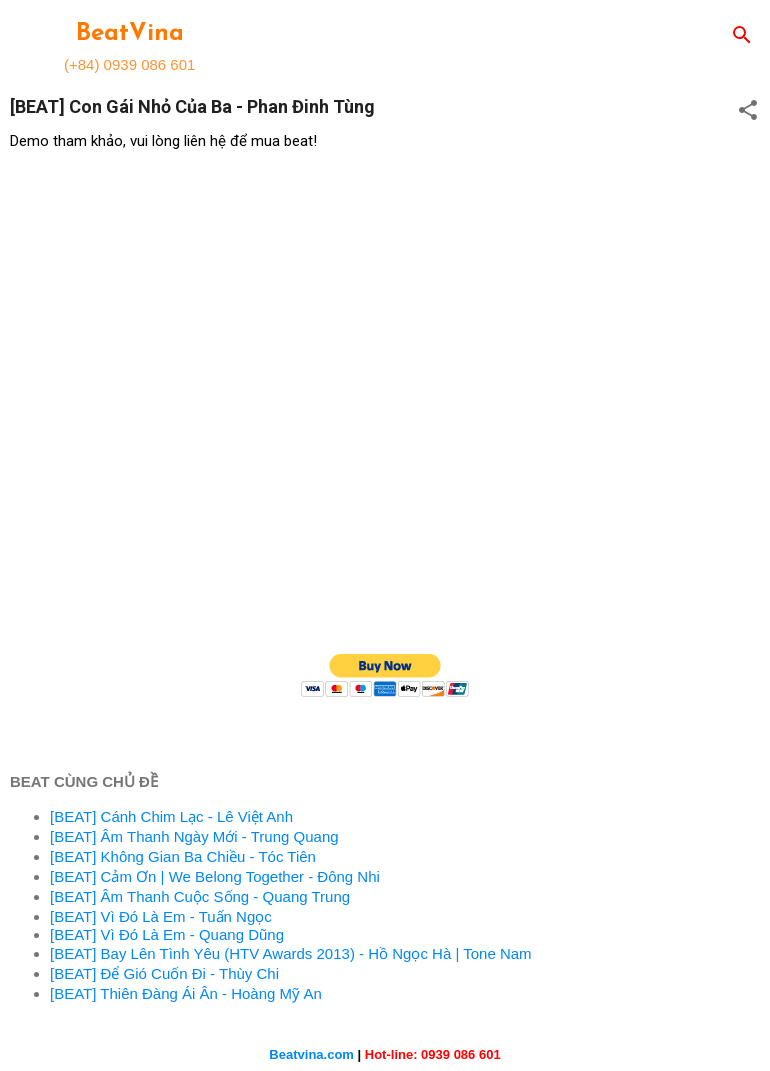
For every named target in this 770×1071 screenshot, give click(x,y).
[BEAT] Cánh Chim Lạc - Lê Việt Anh (171, 816)
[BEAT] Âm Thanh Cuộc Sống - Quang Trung (200, 896)
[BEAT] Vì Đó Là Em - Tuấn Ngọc (161, 916)
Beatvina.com (311, 1054)
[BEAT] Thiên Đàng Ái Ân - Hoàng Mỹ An (186, 993)
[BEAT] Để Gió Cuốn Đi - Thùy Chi (164, 973)
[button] (748, 111)
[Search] (742, 36)
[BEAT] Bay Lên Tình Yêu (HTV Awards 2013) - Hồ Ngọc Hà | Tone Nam (291, 953)
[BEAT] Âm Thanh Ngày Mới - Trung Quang (194, 836)
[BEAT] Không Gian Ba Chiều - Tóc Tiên (183, 856)
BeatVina (130, 34)
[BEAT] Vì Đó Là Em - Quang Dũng (167, 934)
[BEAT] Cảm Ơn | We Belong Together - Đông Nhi (215, 876)
